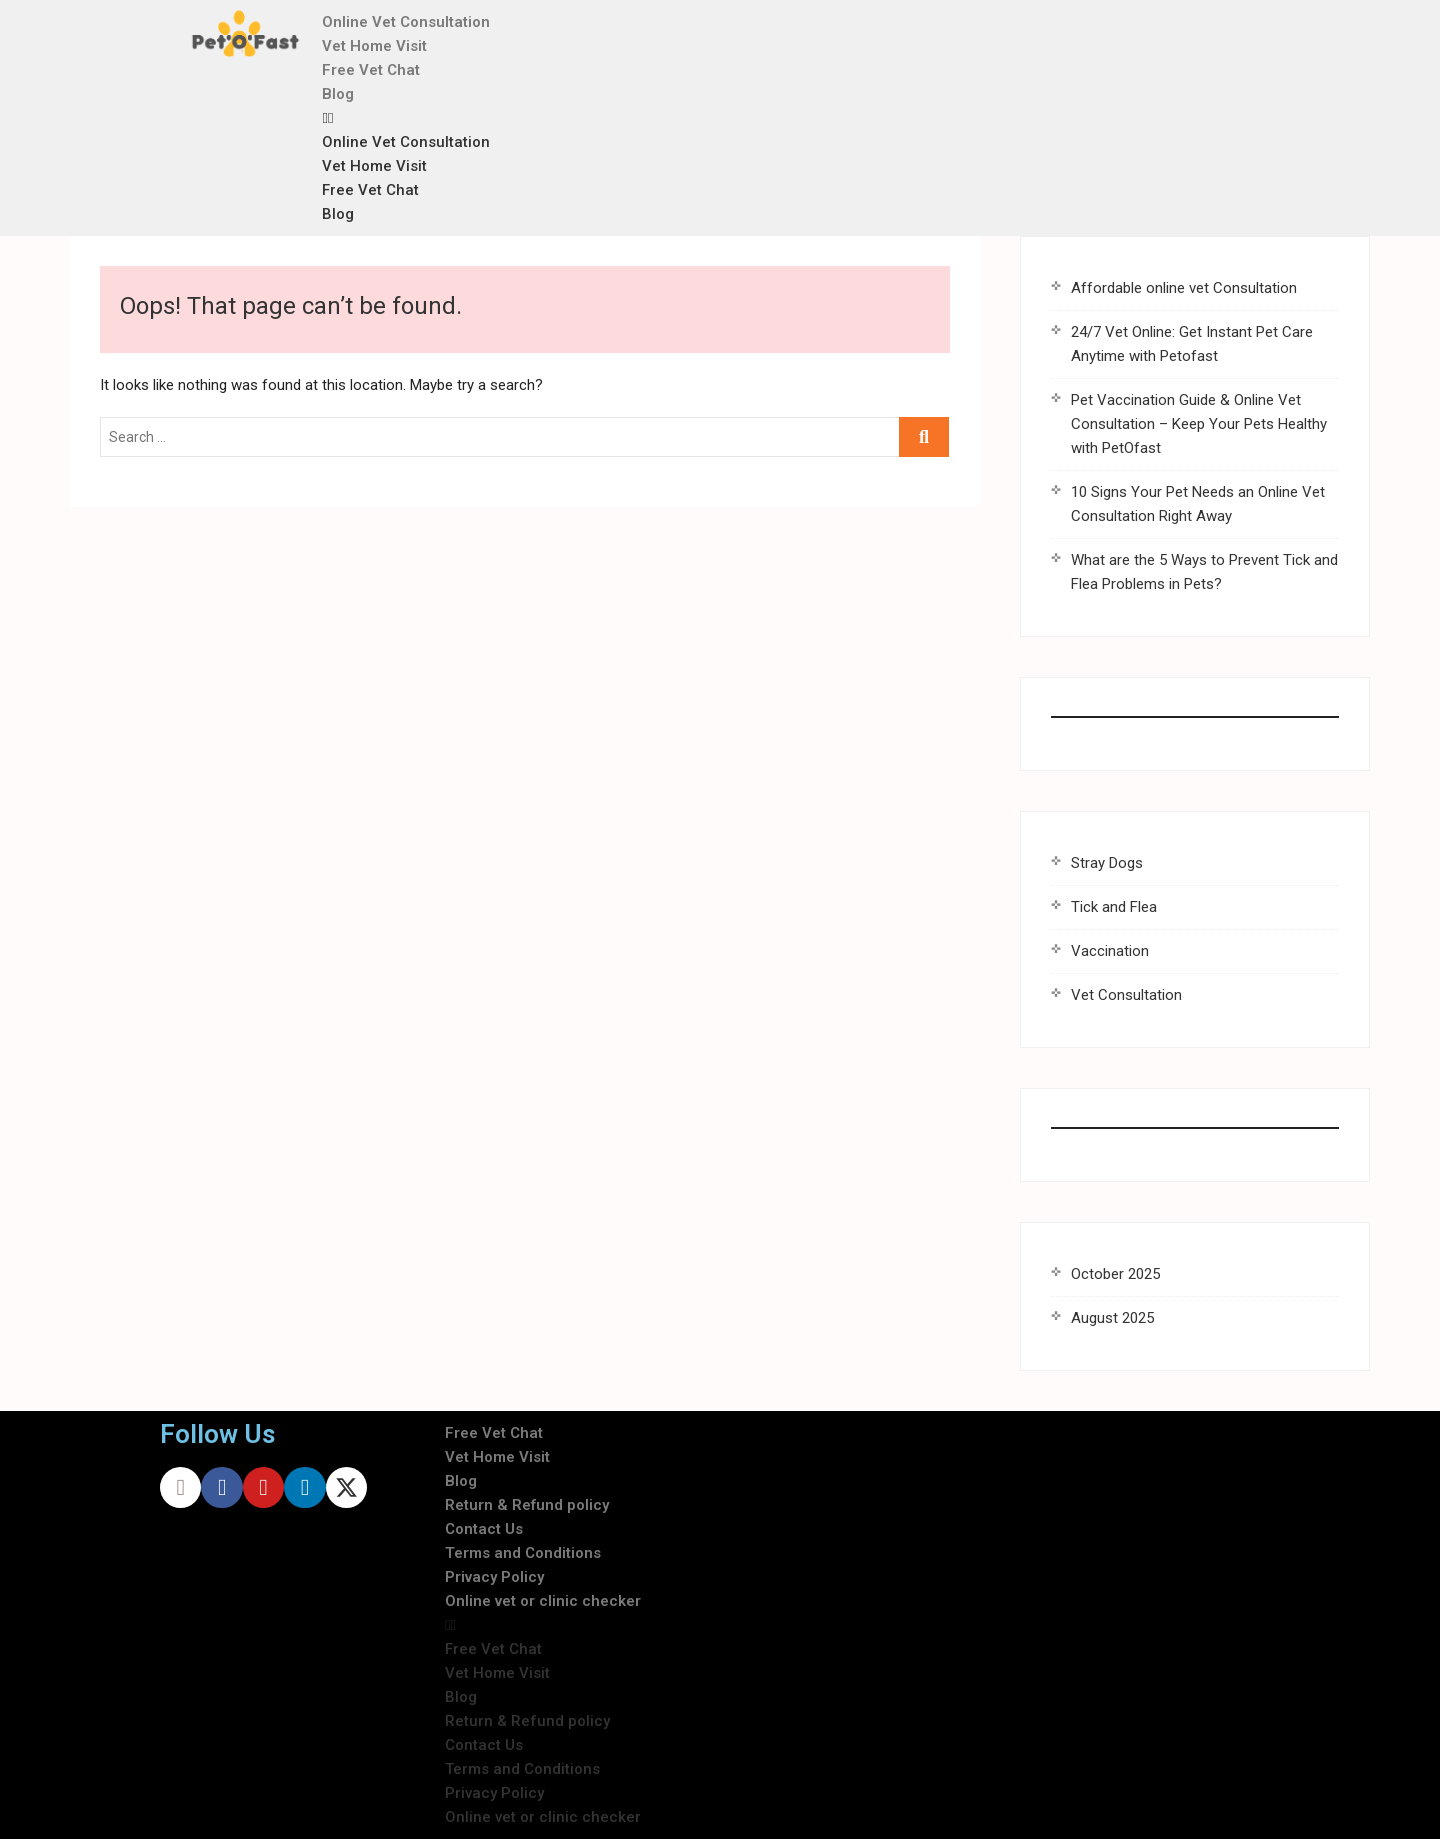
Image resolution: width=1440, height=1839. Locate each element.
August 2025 (1112, 1318)
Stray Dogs (1107, 863)
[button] (744, 118)
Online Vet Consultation (406, 22)
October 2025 (1115, 1274)
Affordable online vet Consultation (1184, 288)
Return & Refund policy (527, 1505)
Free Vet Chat (371, 70)
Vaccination (1110, 951)
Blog (338, 94)
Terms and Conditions (523, 1553)
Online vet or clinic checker (543, 1601)
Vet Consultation (1126, 995)
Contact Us (484, 1529)
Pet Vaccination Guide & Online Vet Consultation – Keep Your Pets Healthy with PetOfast (1199, 424)
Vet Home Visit (374, 46)
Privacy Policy (494, 1577)
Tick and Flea (1114, 907)
